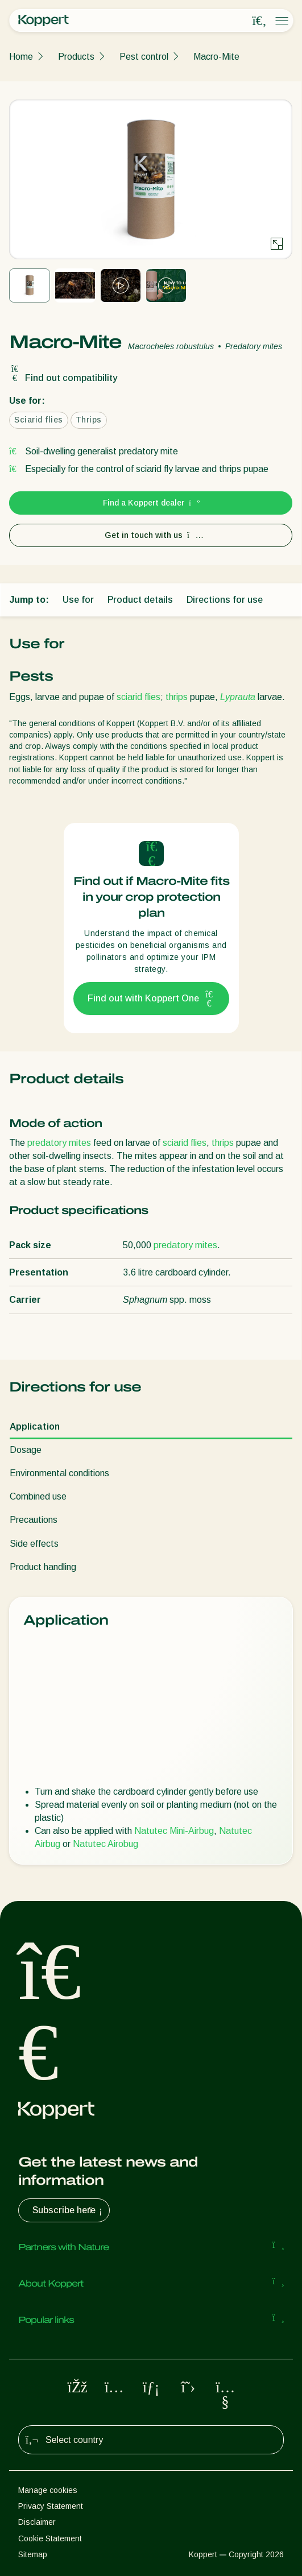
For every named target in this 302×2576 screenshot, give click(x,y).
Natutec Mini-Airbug (174, 1831)
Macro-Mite (216, 56)
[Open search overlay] (259, 21)
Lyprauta (237, 697)
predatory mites (59, 1143)
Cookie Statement (50, 2538)
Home (21, 56)
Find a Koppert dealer (151, 502)
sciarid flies (138, 697)
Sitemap (32, 2554)
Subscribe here (68, 2210)
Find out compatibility (63, 378)
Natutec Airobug (105, 1844)
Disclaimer (37, 2522)
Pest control (143, 56)
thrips (177, 697)
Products (76, 56)
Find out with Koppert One (151, 998)
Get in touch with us (151, 535)
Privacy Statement (50, 2506)
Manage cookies (47, 2490)
